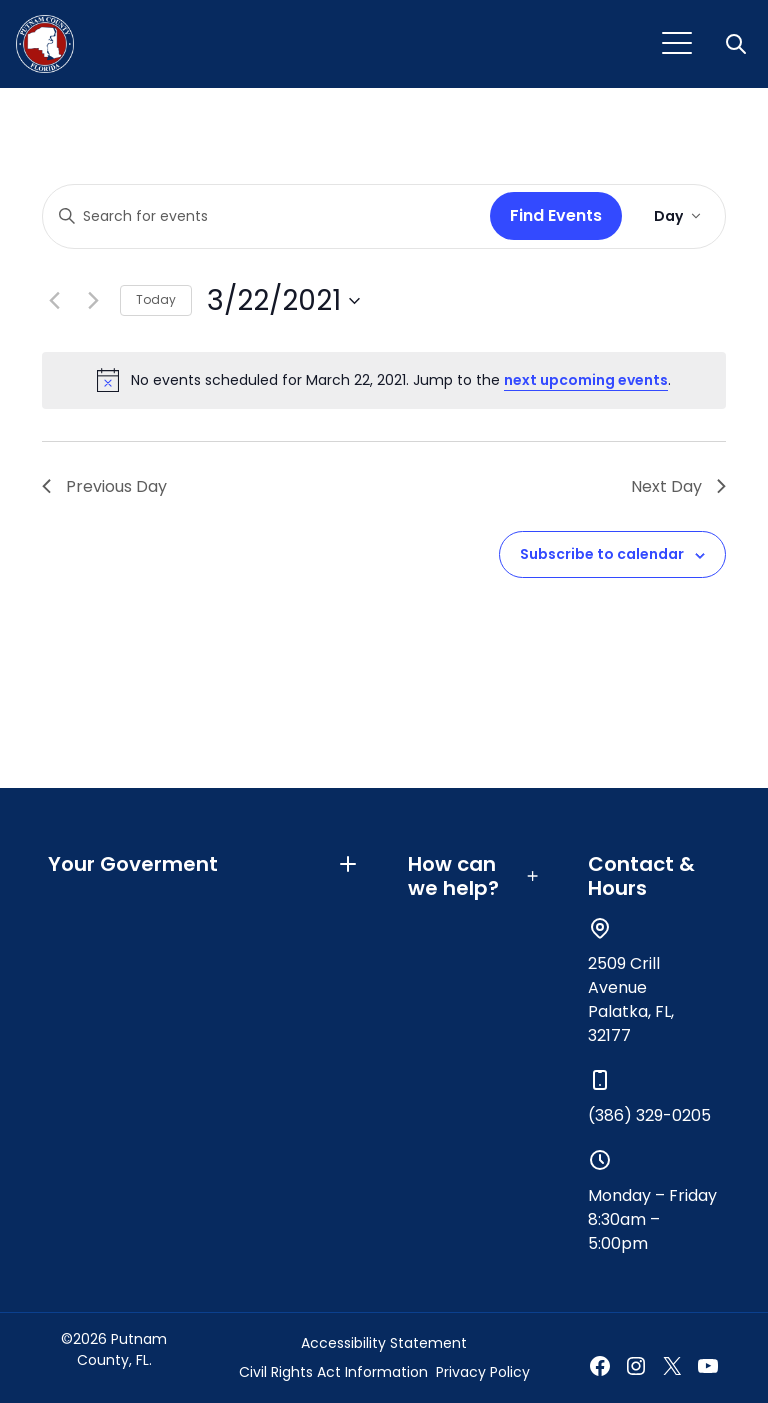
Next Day (678, 486)
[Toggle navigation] (677, 44)
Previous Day (104, 486)
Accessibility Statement (384, 1343)
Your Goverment (204, 864)
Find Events (556, 215)
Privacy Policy (483, 1372)
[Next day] (93, 301)
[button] (738, 44)
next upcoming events (586, 380)
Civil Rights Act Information (333, 1372)
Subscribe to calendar (602, 554)
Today (156, 299)
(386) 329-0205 (649, 1115)
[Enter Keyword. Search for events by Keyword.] (262, 216)
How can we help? (474, 876)
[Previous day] (54, 301)
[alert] (384, 380)
